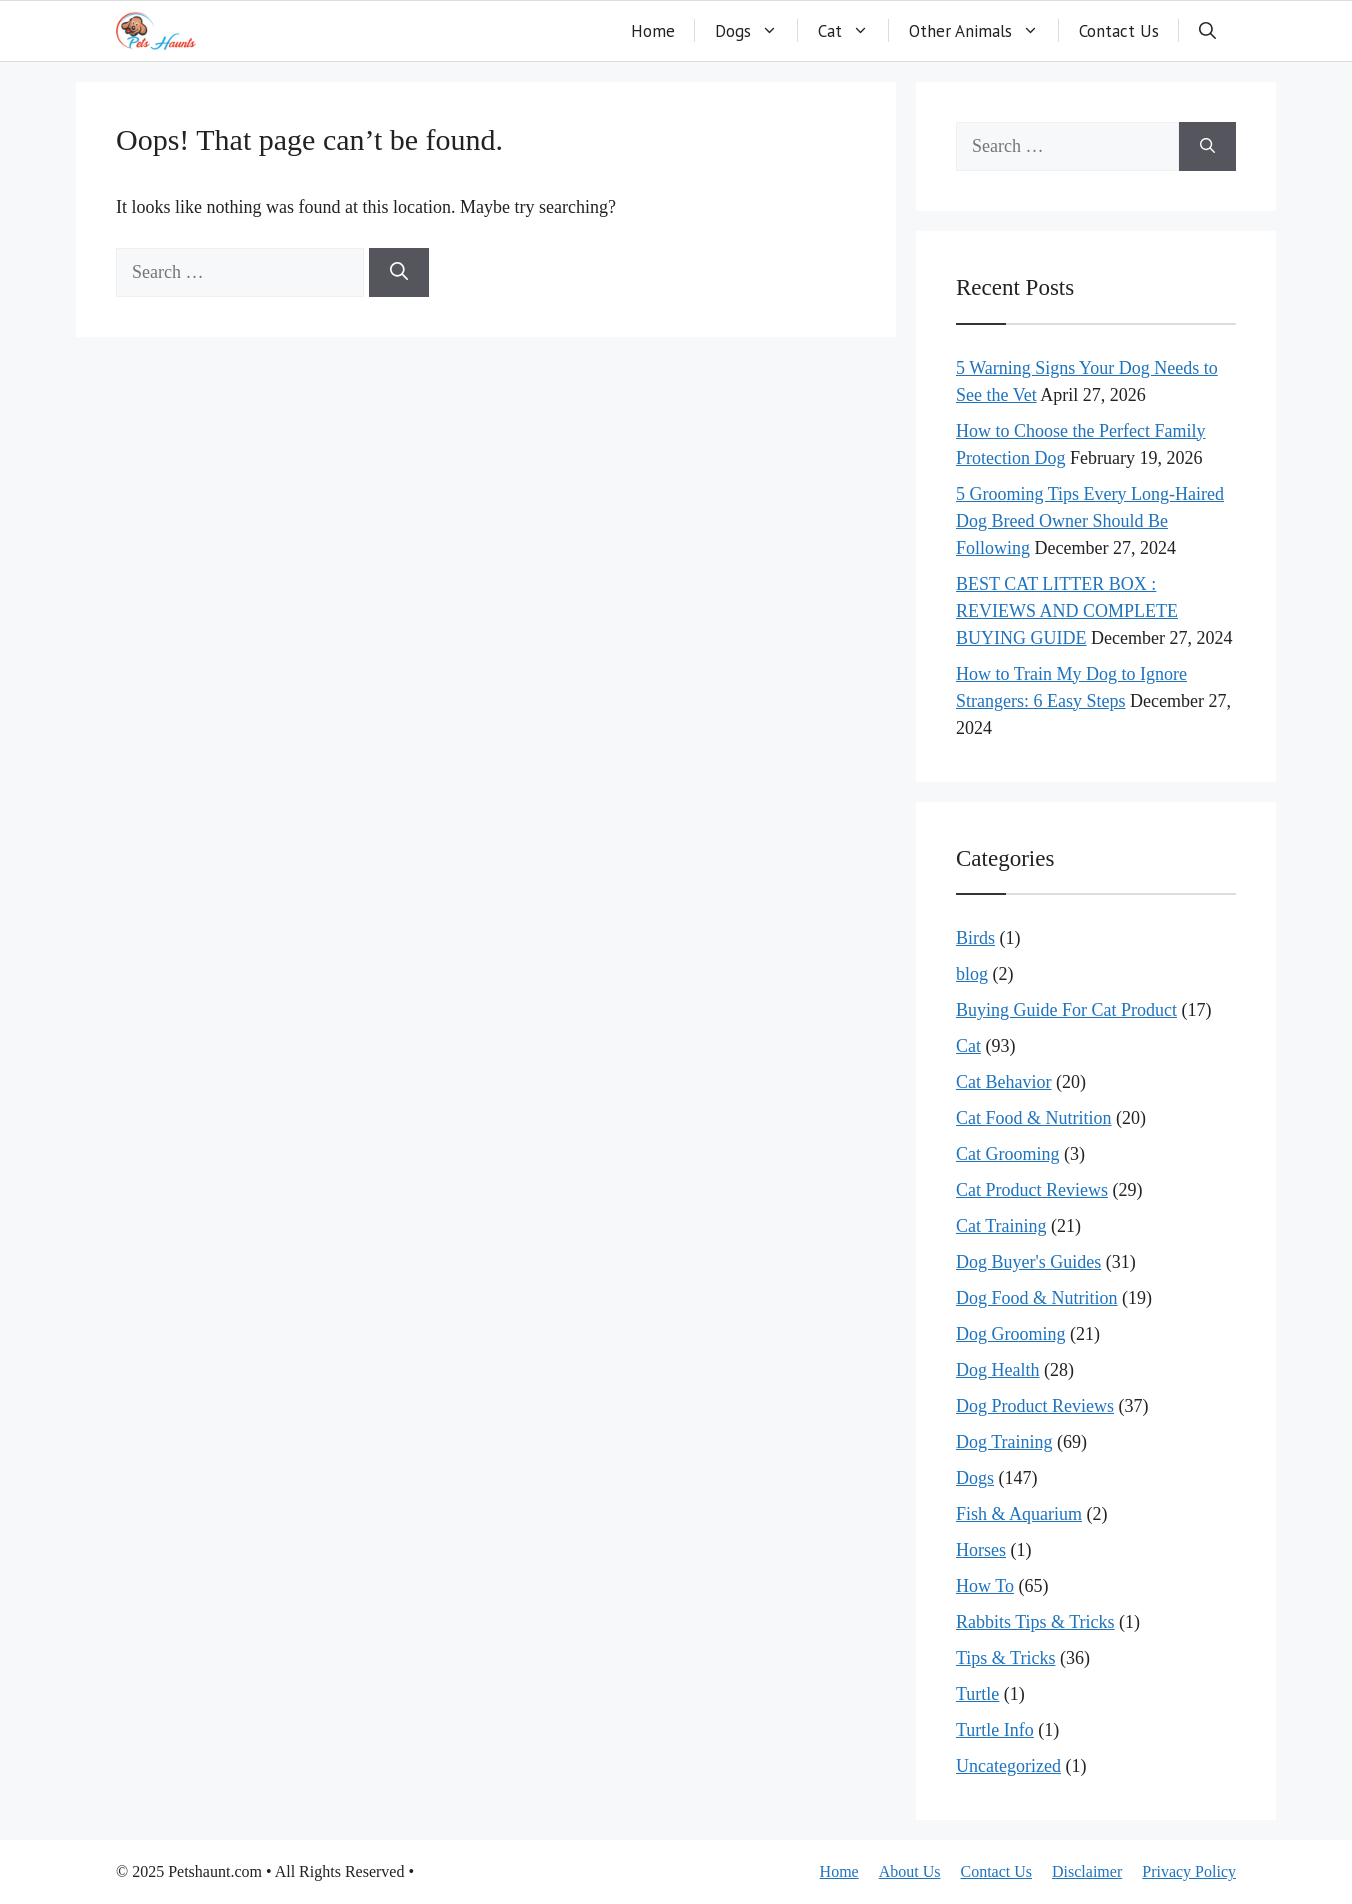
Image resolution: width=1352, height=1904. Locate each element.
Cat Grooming (1008, 1154)
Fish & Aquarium (1019, 1514)
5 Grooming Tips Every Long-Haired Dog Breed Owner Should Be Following (1090, 521)
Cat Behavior (1003, 1082)
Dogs (756, 31)
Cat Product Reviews (1032, 1190)
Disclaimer (1087, 1871)
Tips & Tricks (1005, 1658)
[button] (1207, 31)
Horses (981, 1550)
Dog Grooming (1011, 1334)
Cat (853, 31)
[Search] (399, 272)
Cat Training (1001, 1226)
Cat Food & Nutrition (1034, 1118)
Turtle (977, 1694)
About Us (910, 1871)
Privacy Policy (1189, 1871)
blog (972, 974)
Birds (975, 938)
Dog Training (1004, 1442)
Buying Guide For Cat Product (1066, 1010)
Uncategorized (1008, 1766)
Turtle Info (995, 1730)
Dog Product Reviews (1035, 1406)
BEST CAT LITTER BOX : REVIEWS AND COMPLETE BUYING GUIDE (1067, 611)
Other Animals (984, 31)
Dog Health (997, 1370)
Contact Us (1119, 31)
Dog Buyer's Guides (1028, 1262)
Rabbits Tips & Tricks (1035, 1622)
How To (985, 1586)
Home (653, 31)
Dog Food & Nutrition (1037, 1298)
